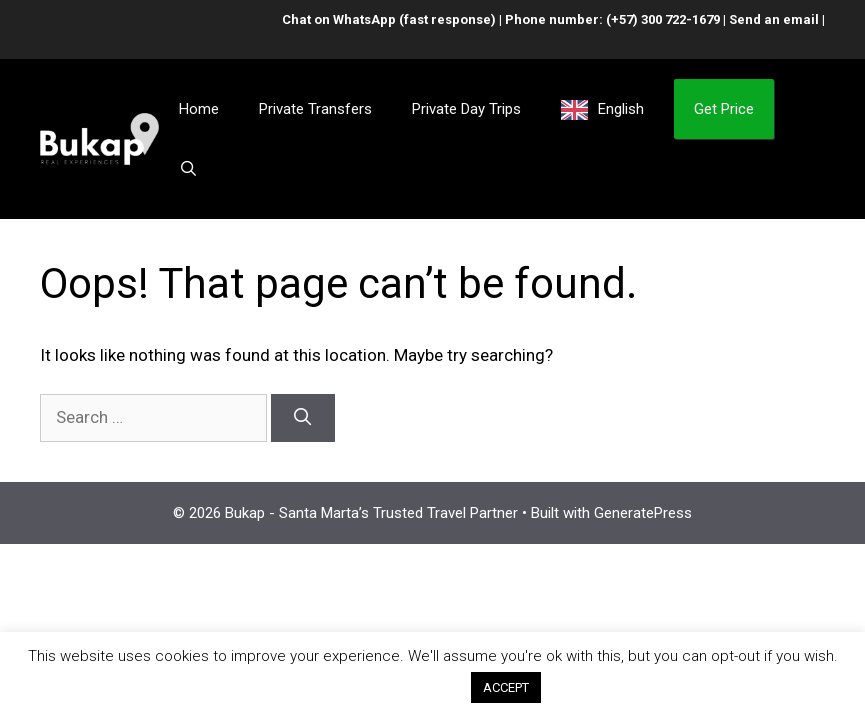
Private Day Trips (466, 109)
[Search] (303, 418)
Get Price (724, 109)
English (621, 109)
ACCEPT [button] (506, 687)
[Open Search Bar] (188, 169)
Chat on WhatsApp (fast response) (389, 19)
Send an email (774, 19)
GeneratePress (643, 513)
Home (199, 109)
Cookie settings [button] (393, 687)
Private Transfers (315, 109)
